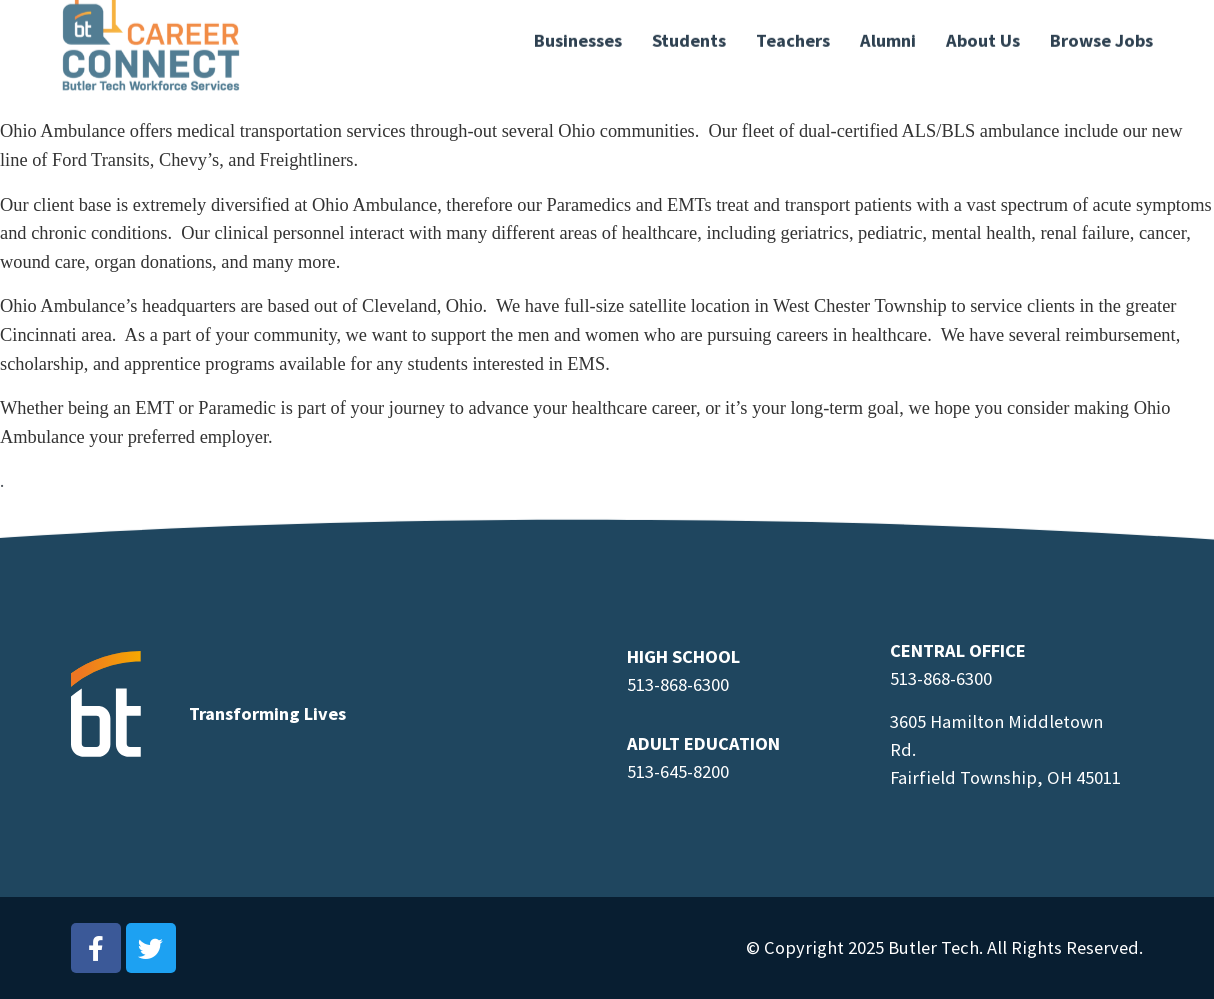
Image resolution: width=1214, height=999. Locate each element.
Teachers (793, 29)
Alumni (888, 29)
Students (689, 29)
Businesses (578, 29)
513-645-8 (664, 771)
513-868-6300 (678, 684)
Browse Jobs (1101, 29)
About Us (983, 29)
